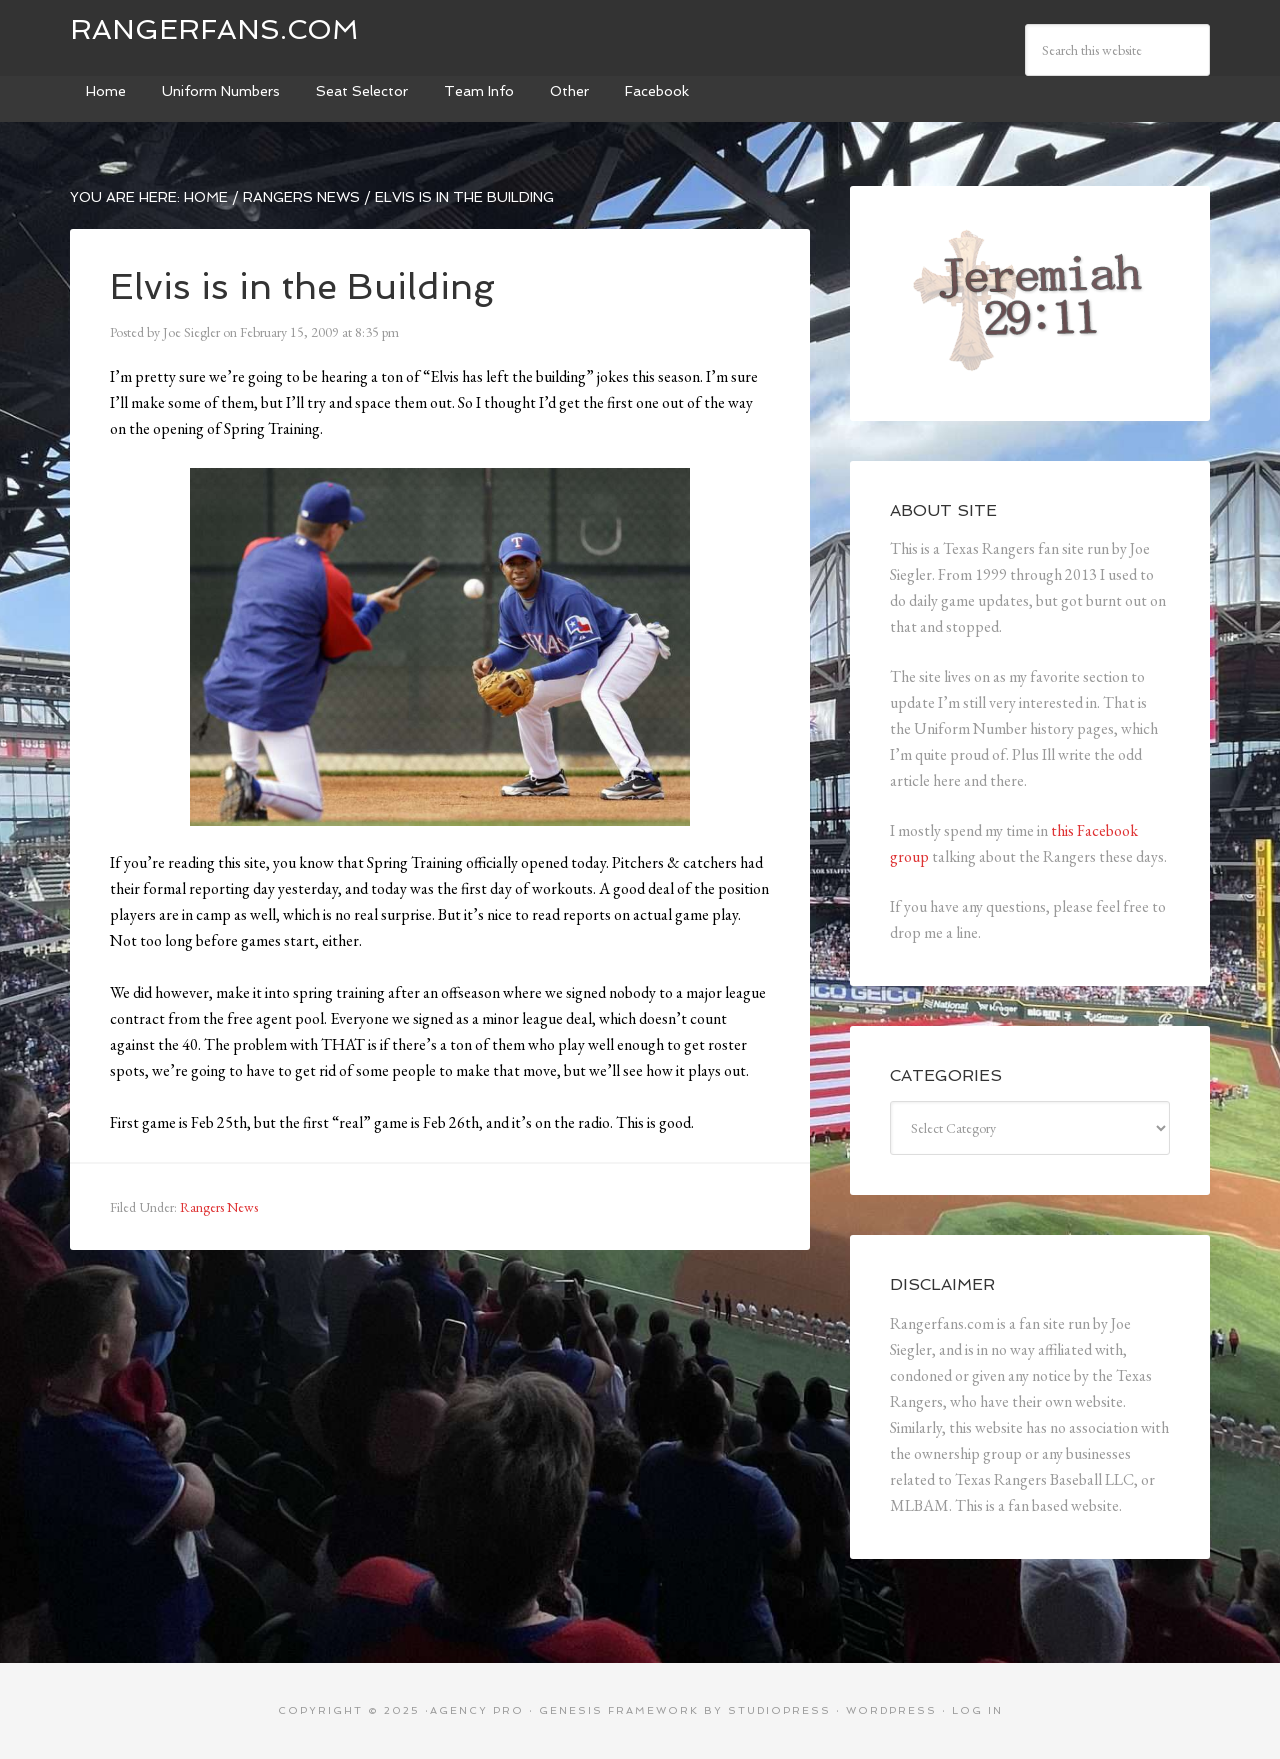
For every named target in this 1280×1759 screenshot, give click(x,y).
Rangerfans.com (214, 29)
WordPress (891, 1710)
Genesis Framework (619, 1710)
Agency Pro (477, 1710)
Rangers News (219, 1207)
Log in (977, 1710)
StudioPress (779, 1710)
